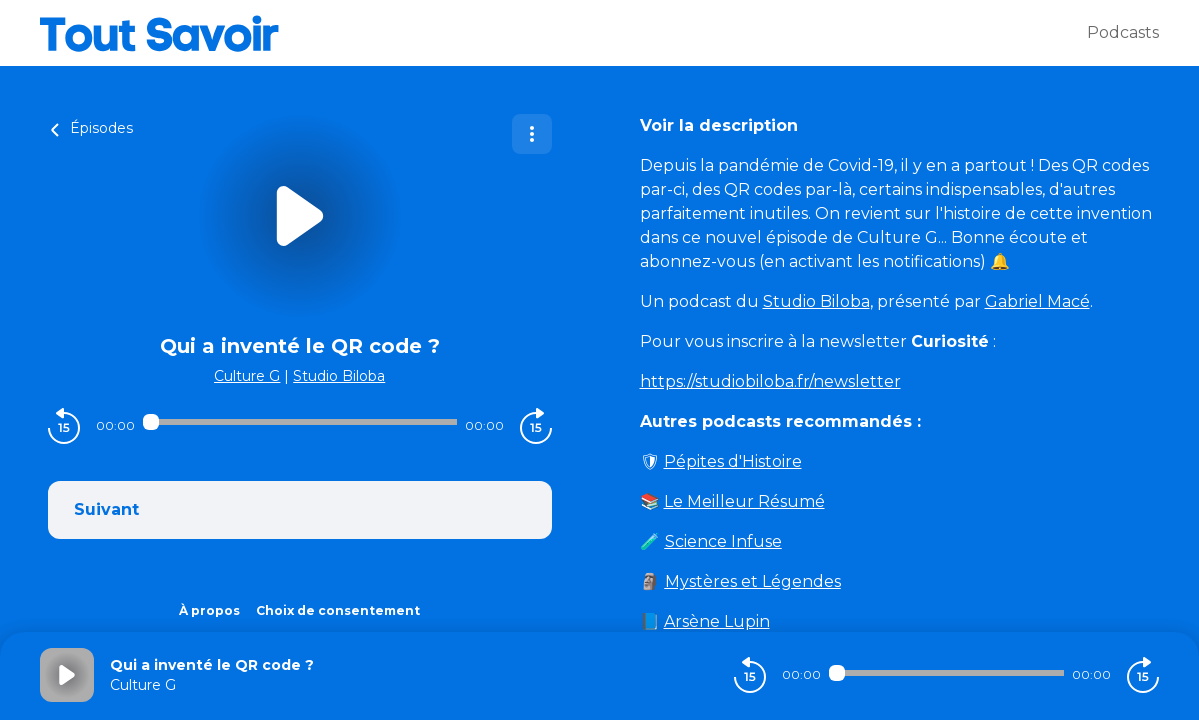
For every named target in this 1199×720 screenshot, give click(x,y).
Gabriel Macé (1037, 301)
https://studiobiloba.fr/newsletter (770, 381)
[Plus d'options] (532, 134)
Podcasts (1123, 32)
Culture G (247, 376)
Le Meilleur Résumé (744, 501)
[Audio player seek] (300, 422)
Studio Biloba (339, 376)
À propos (209, 610)
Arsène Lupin (717, 621)
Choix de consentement (338, 610)
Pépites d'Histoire (733, 461)
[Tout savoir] (563, 33)
